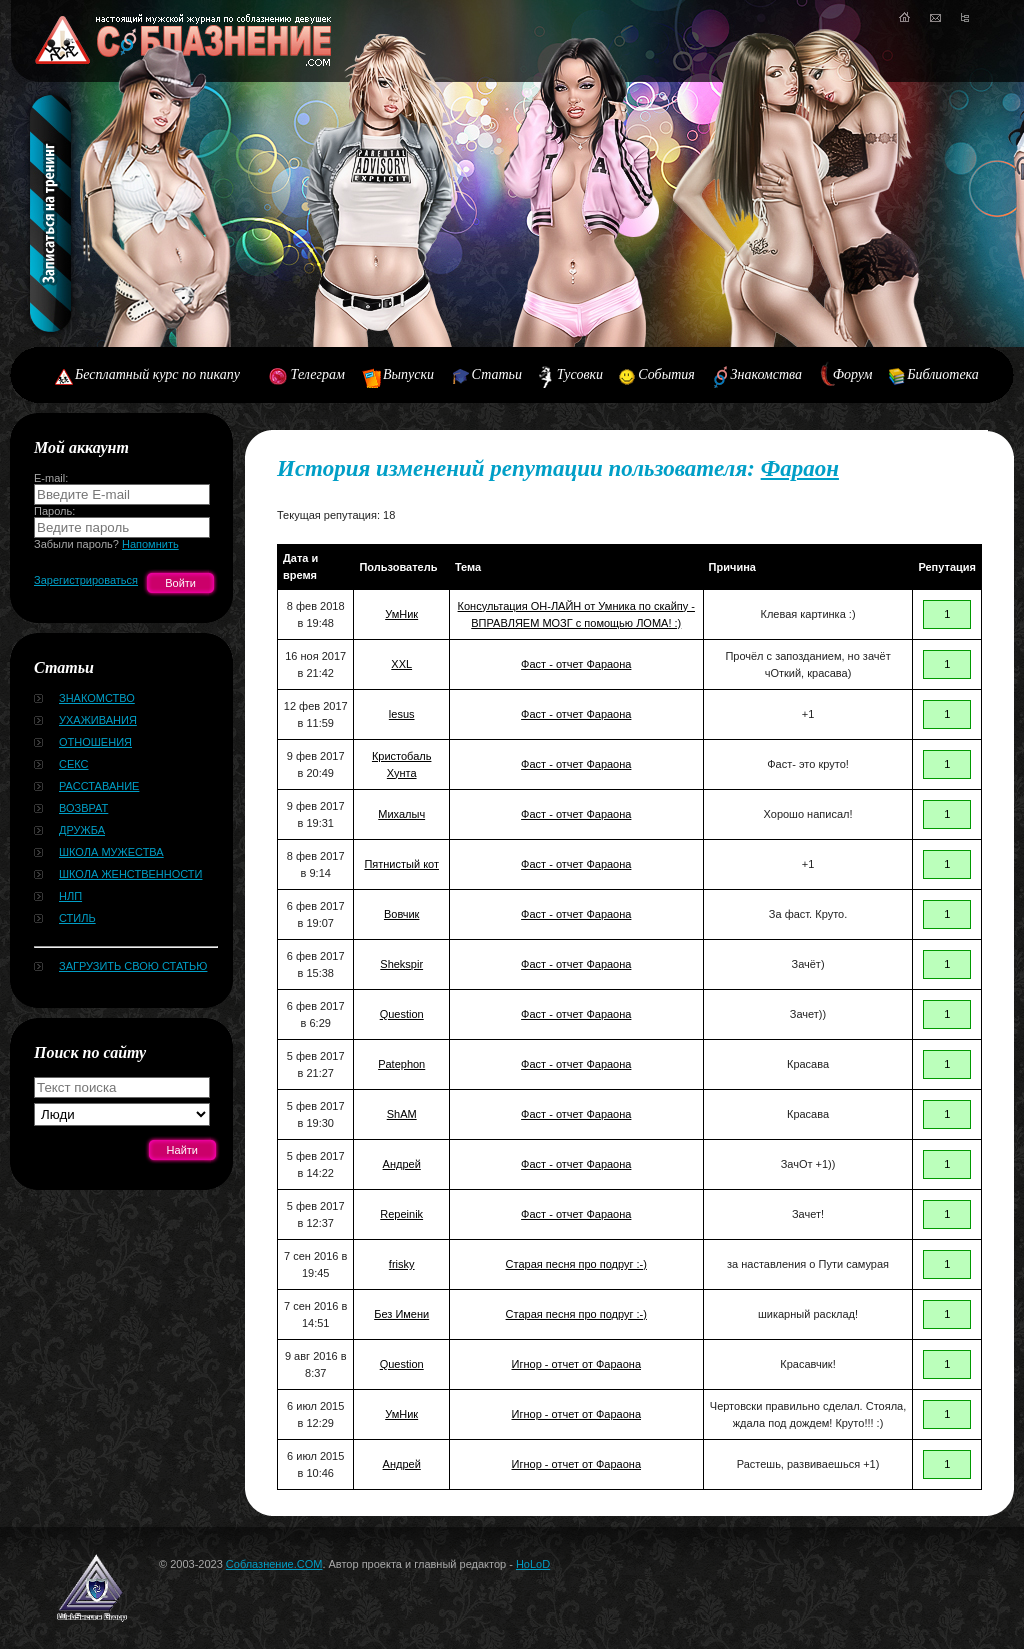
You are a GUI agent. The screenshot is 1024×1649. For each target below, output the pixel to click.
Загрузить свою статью (133, 966)
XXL (401, 664)
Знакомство (97, 698)
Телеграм (318, 374)
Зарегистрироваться (86, 580)
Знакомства (767, 374)
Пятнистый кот (401, 864)
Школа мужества (111, 852)
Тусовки (580, 374)
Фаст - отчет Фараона (576, 664)
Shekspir (401, 964)
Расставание (99, 786)
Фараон (800, 468)
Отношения (95, 742)
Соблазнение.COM (274, 1564)
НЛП (70, 896)
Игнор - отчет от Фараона (577, 1364)
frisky (402, 1264)
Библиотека (943, 374)
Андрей (402, 1164)
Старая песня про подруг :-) (576, 1264)
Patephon (401, 1064)
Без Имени (401, 1314)
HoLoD (533, 1564)
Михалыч (401, 814)
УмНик (401, 614)
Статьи (497, 374)
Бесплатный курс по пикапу (157, 374)
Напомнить (150, 544)
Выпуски (408, 374)
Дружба (82, 830)
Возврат (83, 808)
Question (402, 1014)
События (666, 374)
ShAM (402, 1114)
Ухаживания (98, 720)
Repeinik (401, 1214)
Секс (74, 764)
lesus (402, 714)
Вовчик (402, 914)
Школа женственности (130, 874)
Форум (853, 374)
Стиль (77, 918)
